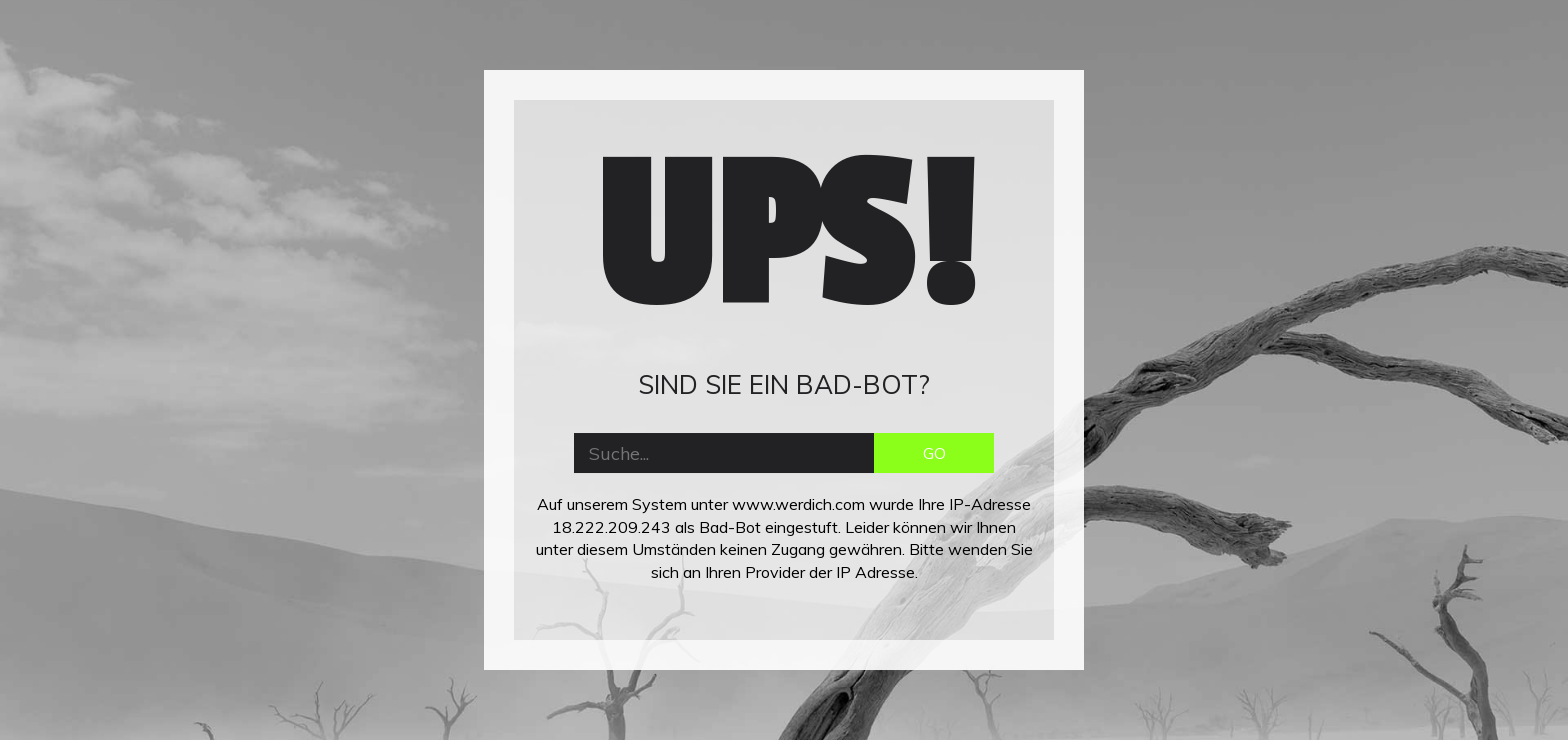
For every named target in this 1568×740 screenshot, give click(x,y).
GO (934, 453)
